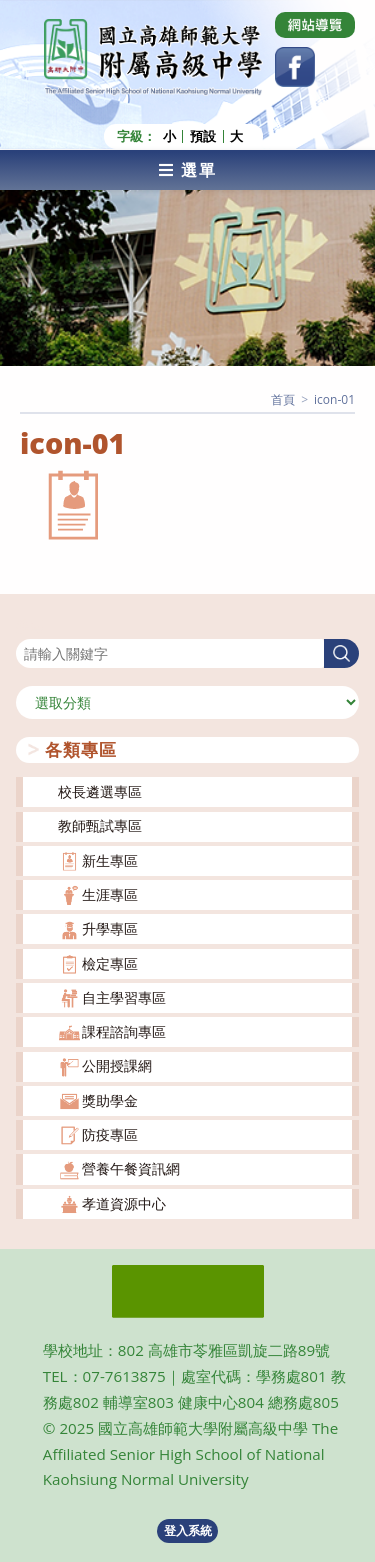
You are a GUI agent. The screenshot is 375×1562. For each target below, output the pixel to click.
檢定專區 (110, 963)
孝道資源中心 (124, 1203)
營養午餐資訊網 (131, 1168)
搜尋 (30, 626)
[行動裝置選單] (187, 170)
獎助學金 (110, 1100)
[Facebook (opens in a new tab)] (295, 67)
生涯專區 (110, 894)
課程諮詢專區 (124, 1031)
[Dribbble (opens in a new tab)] (315, 25)
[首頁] (283, 399)
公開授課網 (117, 1065)
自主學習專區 (124, 997)
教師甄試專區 (100, 825)
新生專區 (110, 860)
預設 (203, 136)
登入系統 (188, 1530)
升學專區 (110, 928)
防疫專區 (110, 1134)
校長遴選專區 (100, 791)
